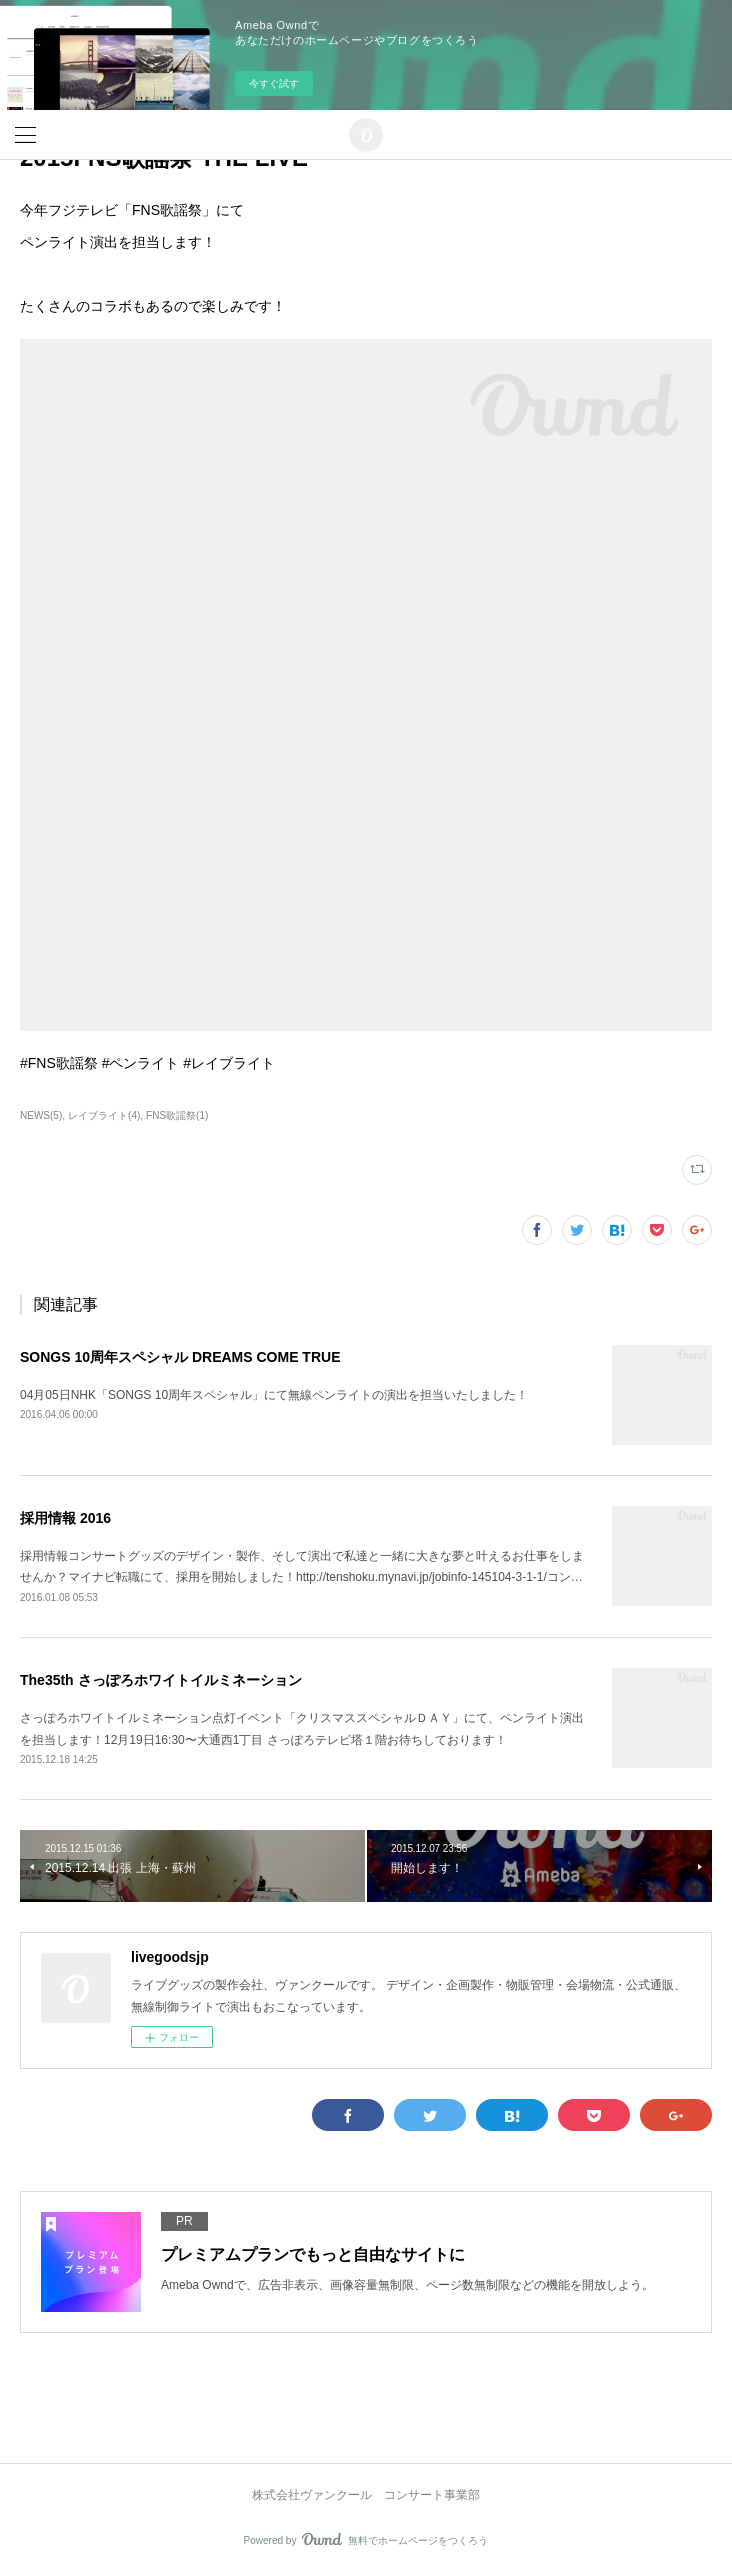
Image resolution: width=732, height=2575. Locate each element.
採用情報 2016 (65, 1518)
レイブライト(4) (104, 1115)
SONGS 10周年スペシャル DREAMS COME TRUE (180, 1357)
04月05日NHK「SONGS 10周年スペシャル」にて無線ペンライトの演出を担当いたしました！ (274, 1395)
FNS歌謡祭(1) (177, 1115)
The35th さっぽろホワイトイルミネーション (161, 1680)
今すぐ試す (274, 83)
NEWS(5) (41, 1115)
